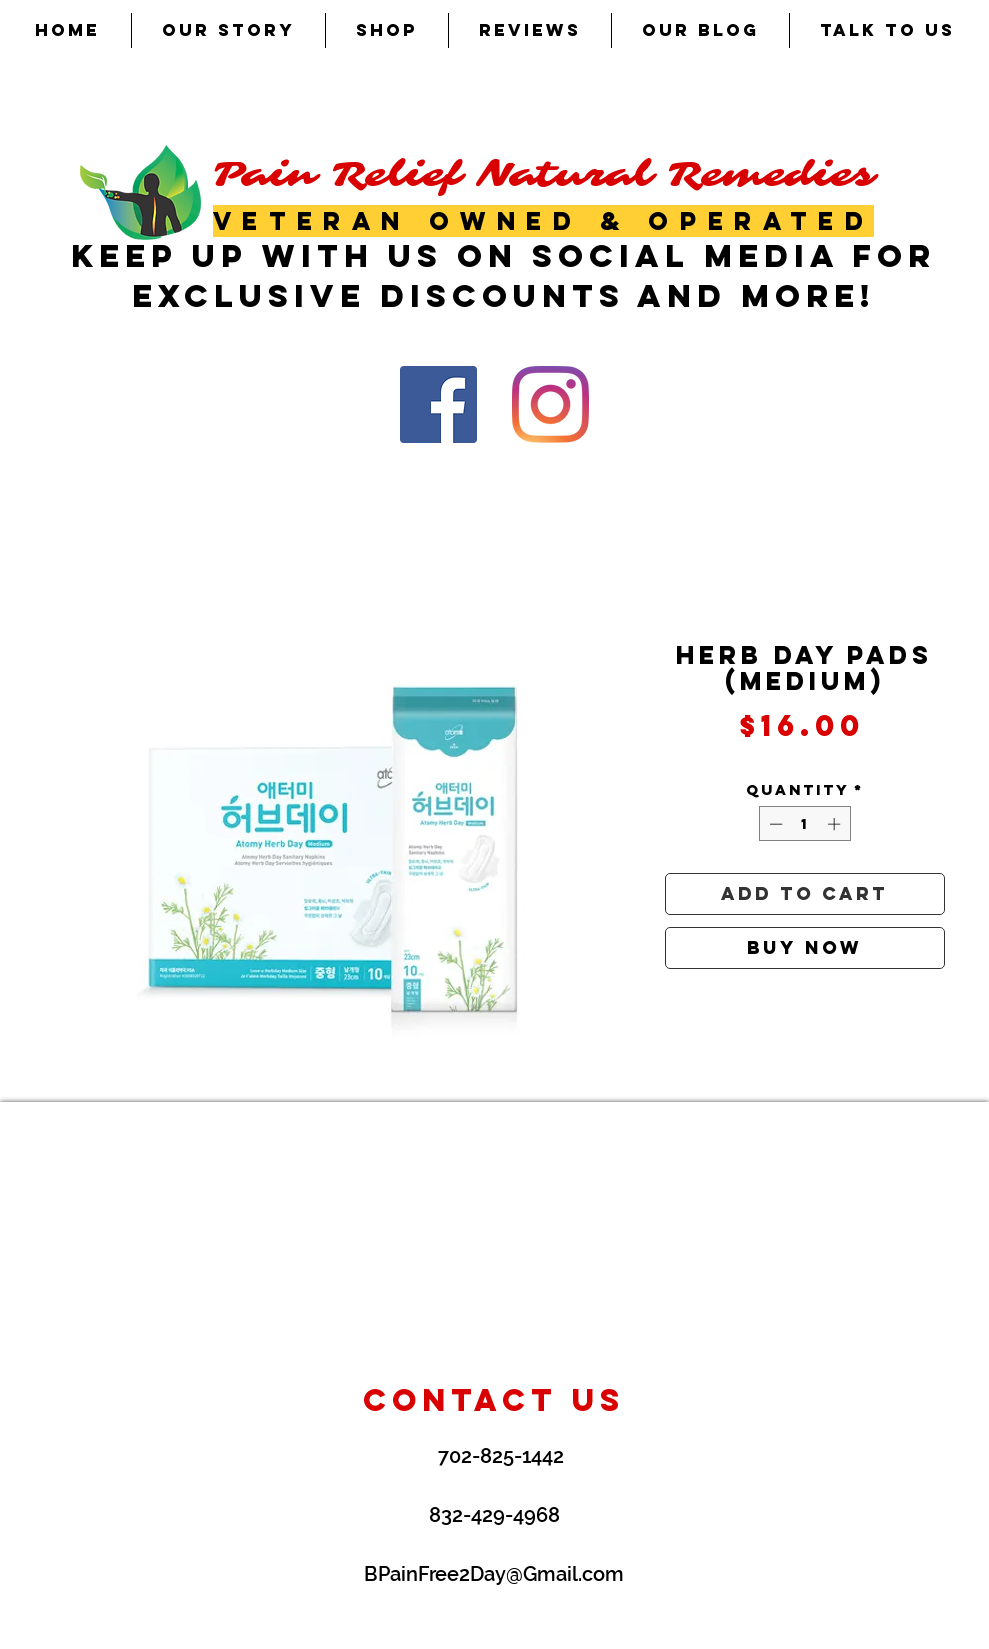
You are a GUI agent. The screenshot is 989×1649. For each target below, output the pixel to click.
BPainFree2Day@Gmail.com (494, 1574)
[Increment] (836, 824)
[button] (387, 30)
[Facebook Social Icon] (438, 404)
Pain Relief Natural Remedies (544, 174)
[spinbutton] (804, 824)
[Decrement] (774, 824)
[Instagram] (550, 404)
